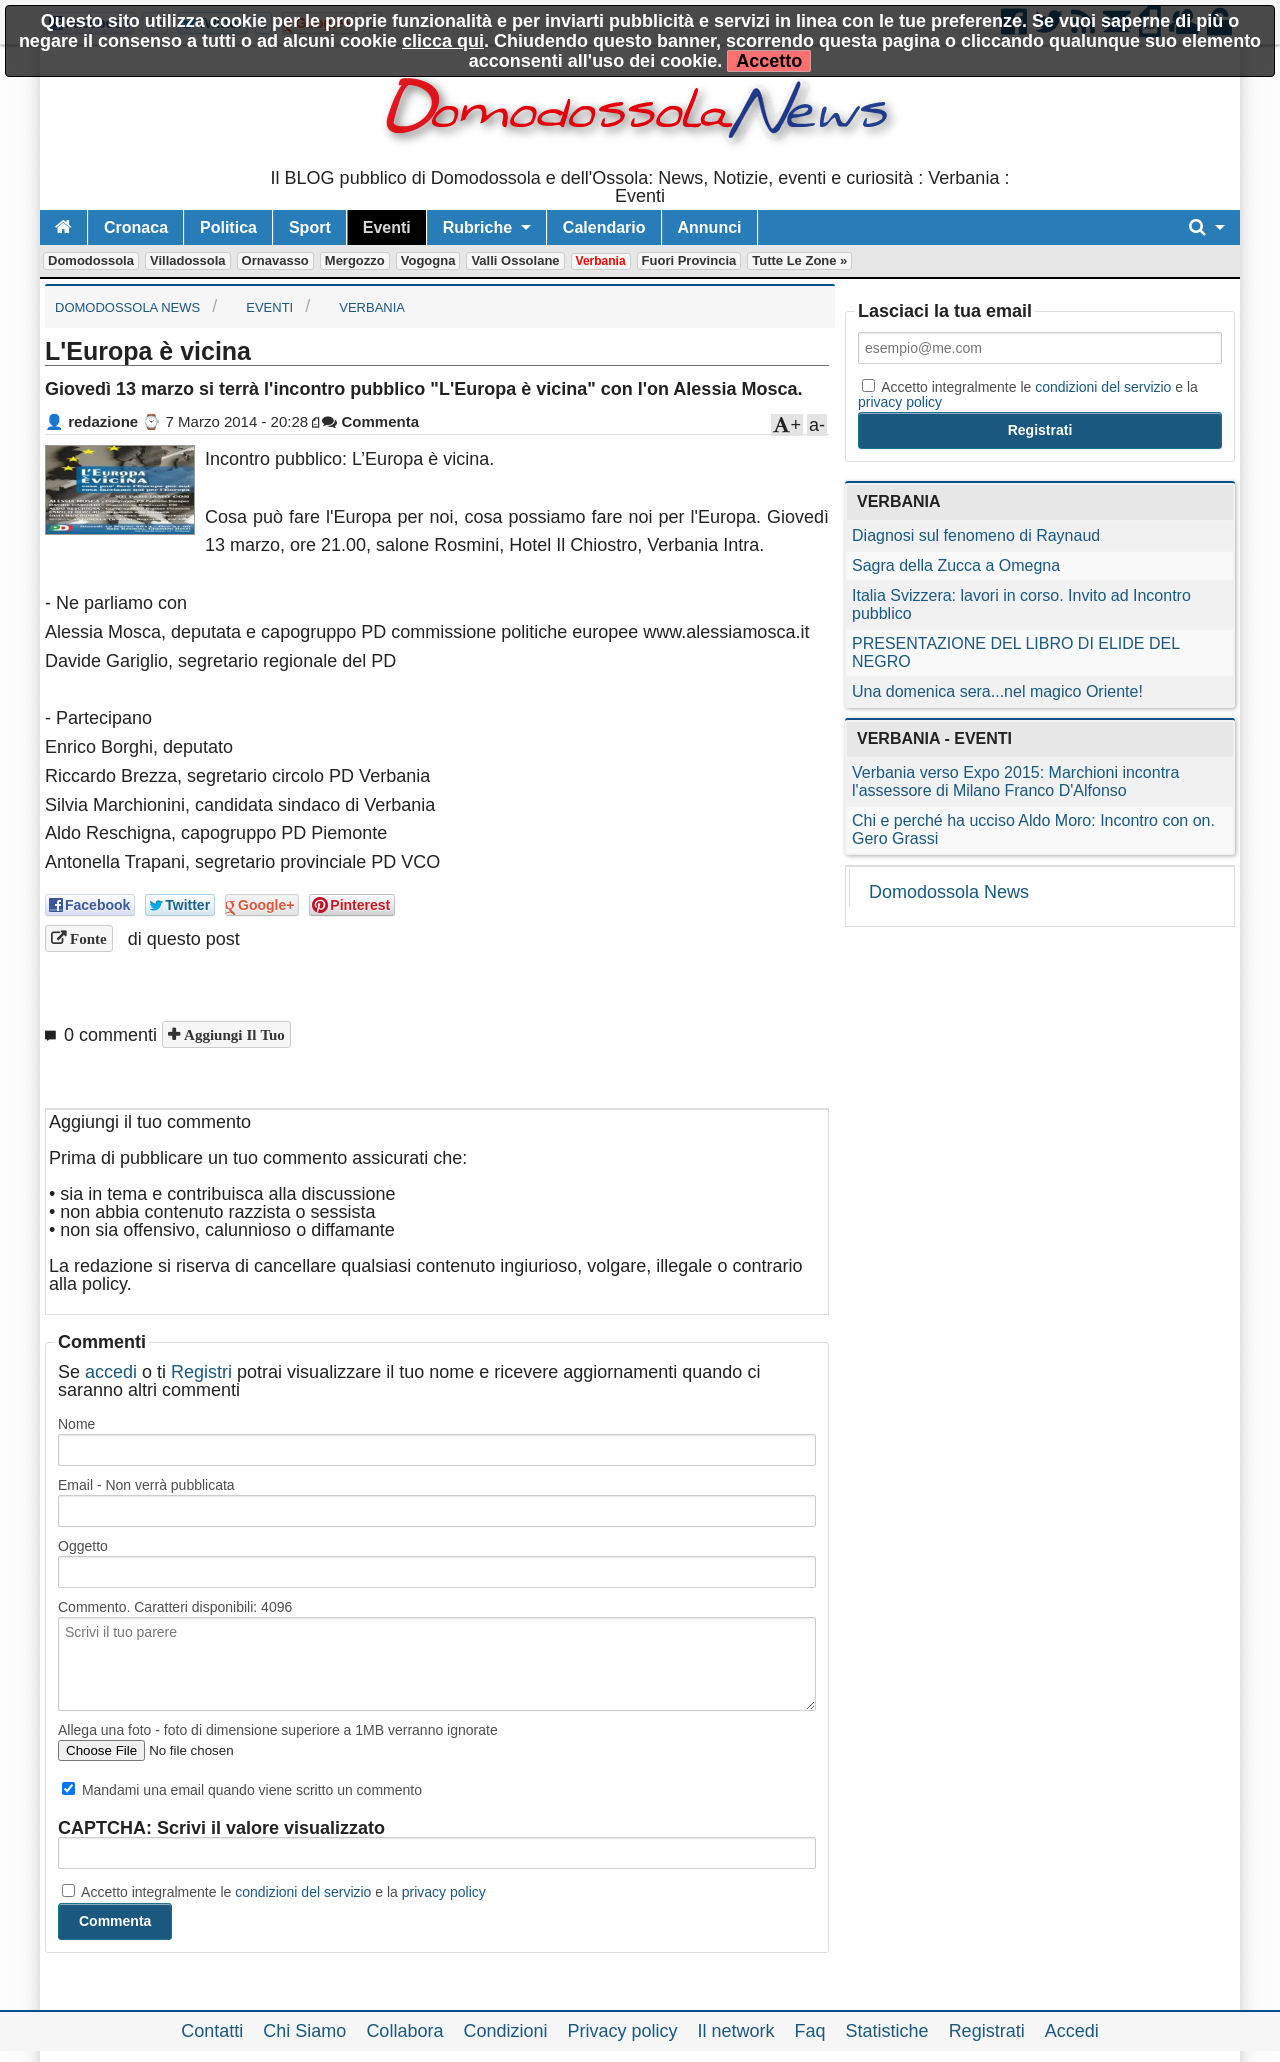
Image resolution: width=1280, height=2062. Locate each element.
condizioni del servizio (303, 1892)
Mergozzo (355, 260)
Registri (201, 1372)
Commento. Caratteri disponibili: (175, 1607)
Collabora (404, 2031)
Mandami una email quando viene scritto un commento (242, 1790)
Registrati (987, 2031)
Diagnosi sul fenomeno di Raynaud (976, 535)
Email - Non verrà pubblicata (146, 1485)
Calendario (604, 227)
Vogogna (428, 260)
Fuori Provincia (689, 260)
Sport (310, 227)
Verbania (601, 261)
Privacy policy (622, 2031)
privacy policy (444, 1892)
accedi (111, 1372)
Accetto (769, 61)
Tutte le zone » (799, 260)
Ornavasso (275, 260)
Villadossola (188, 260)
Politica (228, 227)
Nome (76, 1424)
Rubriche (477, 227)
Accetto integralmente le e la (274, 1892)
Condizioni (505, 2031)
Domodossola (91, 260)
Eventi (387, 227)
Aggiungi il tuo (232, 1034)
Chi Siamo (304, 2031)
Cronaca (136, 227)
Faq (810, 2031)
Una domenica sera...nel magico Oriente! (997, 691)
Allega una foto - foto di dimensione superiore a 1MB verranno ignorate (278, 1730)
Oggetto (83, 1546)
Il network (736, 2031)
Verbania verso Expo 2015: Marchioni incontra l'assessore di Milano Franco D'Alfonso (1015, 781)
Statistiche (887, 2031)
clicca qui (443, 41)
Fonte (86, 938)
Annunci (710, 227)
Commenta (370, 421)
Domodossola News (949, 892)
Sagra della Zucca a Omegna (956, 565)
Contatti (212, 2031)
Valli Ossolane (515, 260)
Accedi (1072, 2031)
